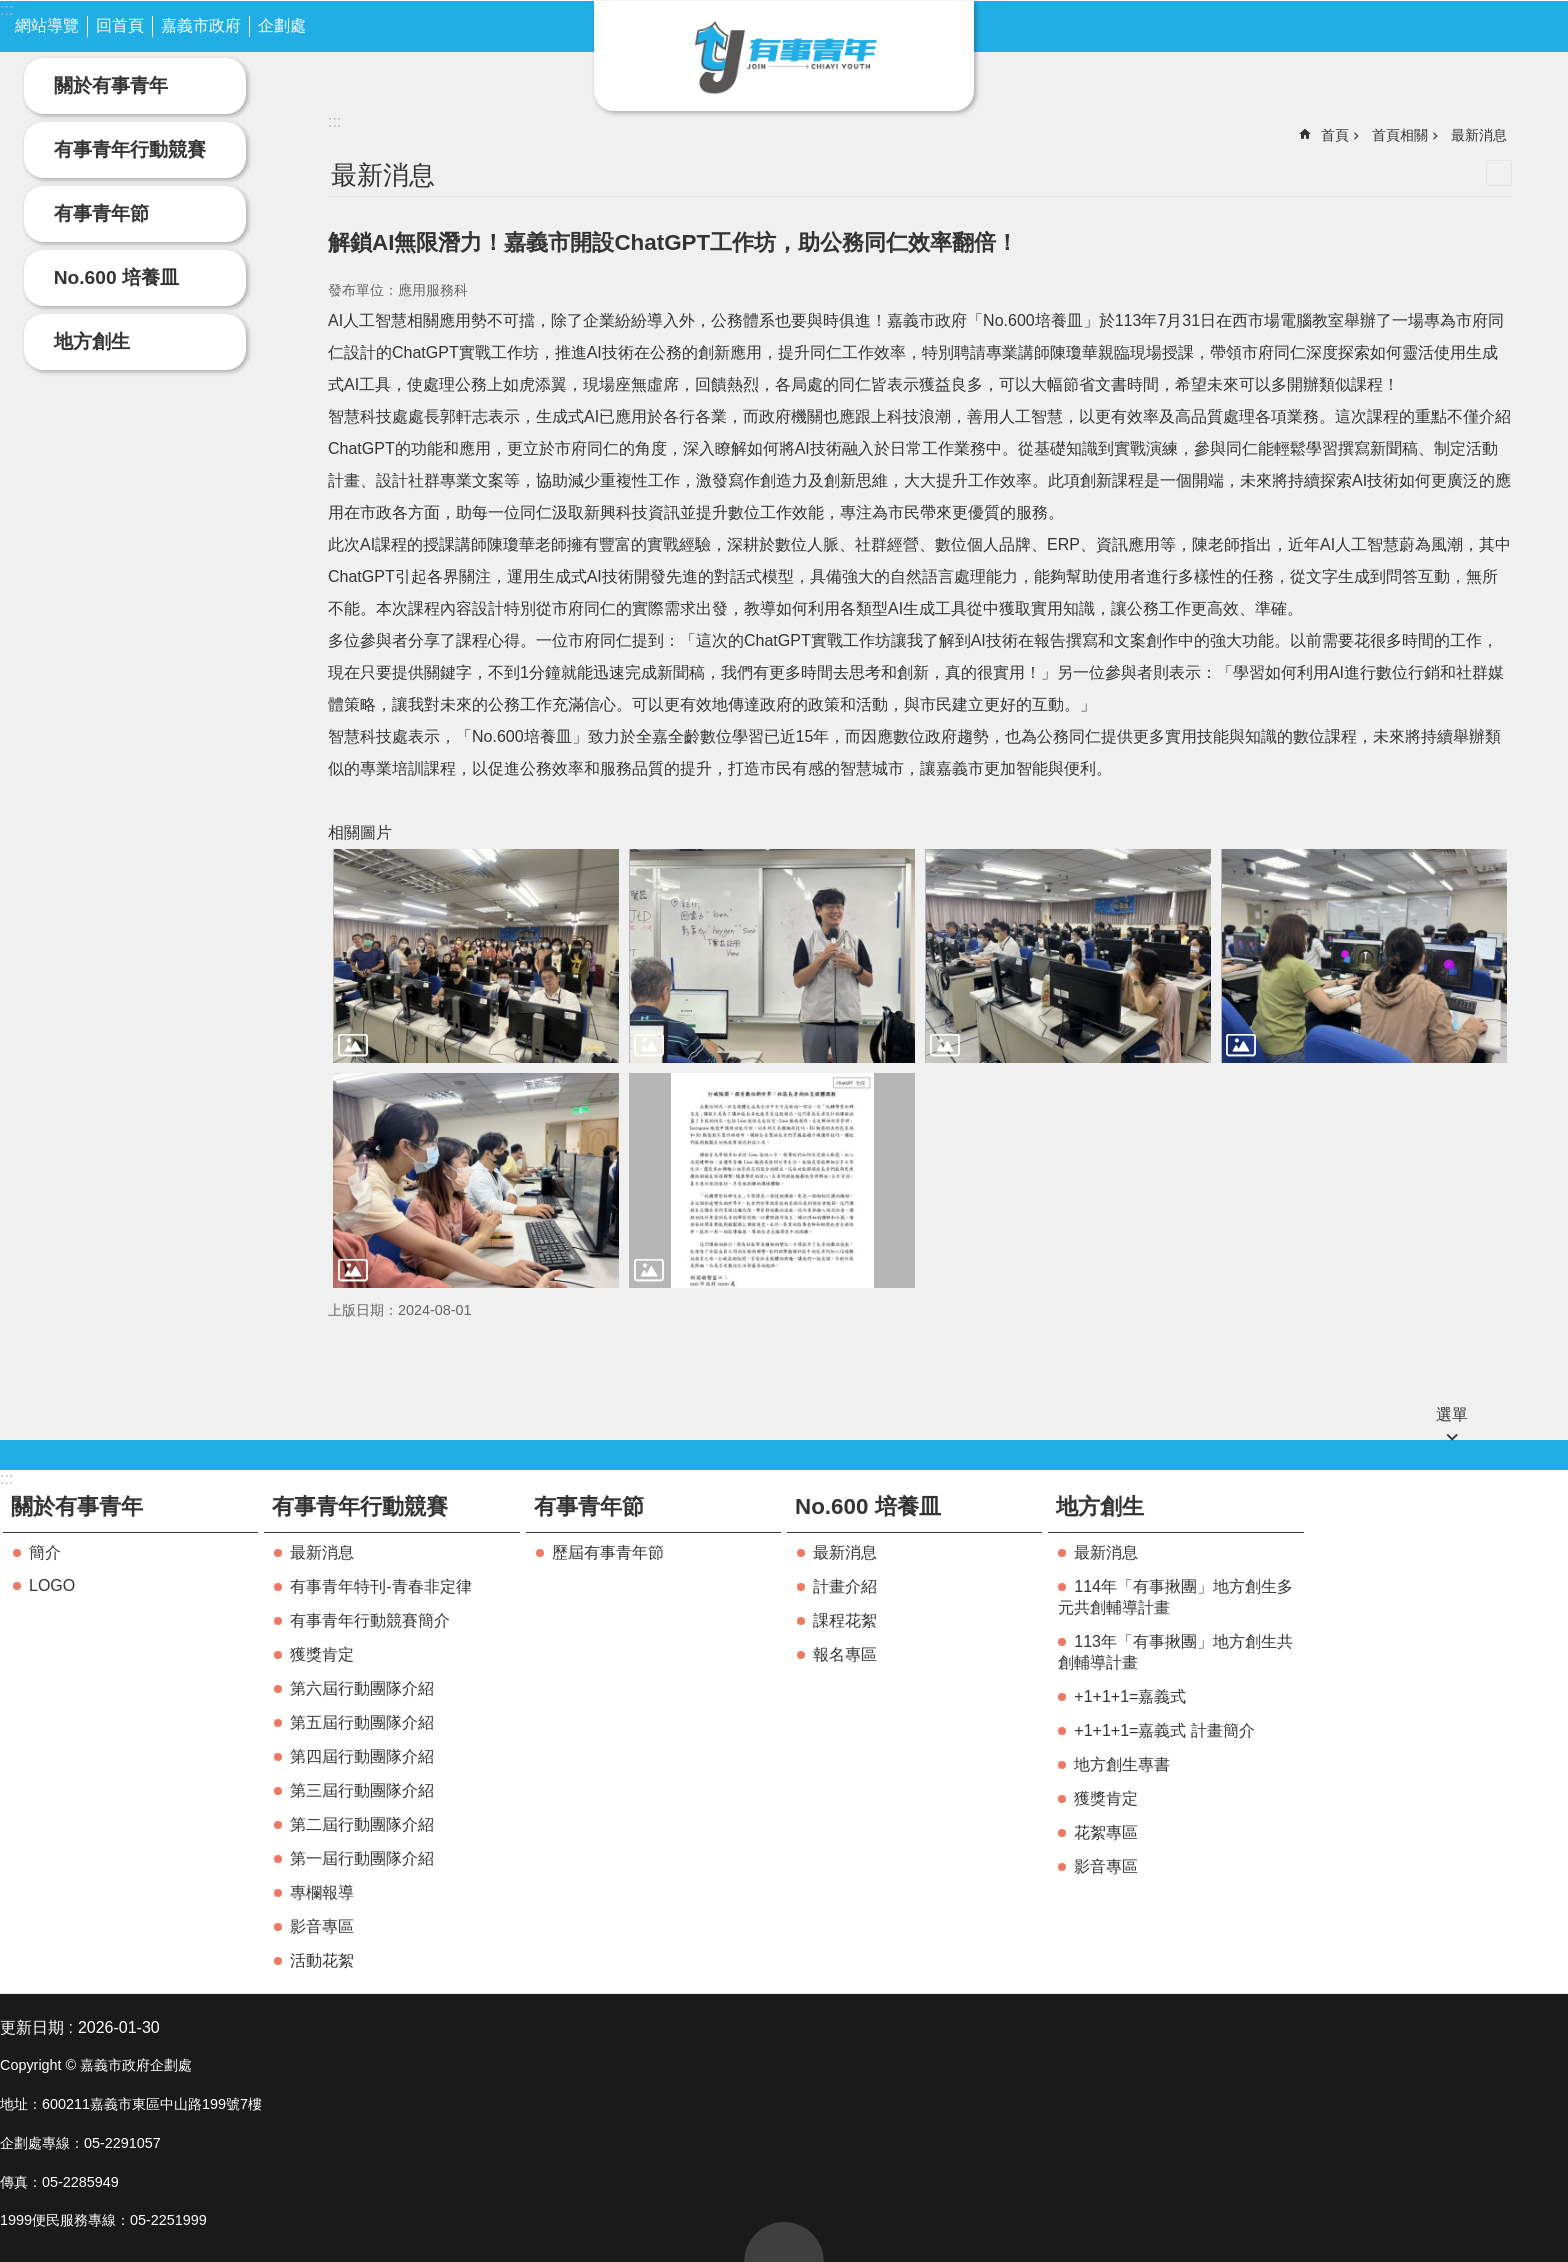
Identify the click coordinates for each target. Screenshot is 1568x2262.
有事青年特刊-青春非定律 (380, 1586)
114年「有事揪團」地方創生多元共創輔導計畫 (1175, 1597)
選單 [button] (1452, 1414)
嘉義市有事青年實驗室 (784, 56)
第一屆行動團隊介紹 (362, 1858)
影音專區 (322, 1926)
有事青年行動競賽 (130, 149)
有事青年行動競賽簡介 (370, 1620)
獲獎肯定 (322, 1654)
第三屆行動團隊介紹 (362, 1790)
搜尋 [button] (1489, 24)
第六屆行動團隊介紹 (362, 1688)
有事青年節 (101, 213)
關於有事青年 (111, 85)
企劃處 (282, 25)
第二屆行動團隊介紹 (362, 1824)
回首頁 (120, 25)
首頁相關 (1400, 135)
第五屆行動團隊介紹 (362, 1722)
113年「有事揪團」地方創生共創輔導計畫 (1175, 1652)
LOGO (52, 1585)
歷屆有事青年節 (608, 1552)
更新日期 (32, 2027)
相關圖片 (360, 832)
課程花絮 (845, 1620)
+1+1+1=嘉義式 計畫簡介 (1164, 1730)
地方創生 (92, 341)
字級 (1444, 24)
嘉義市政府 (201, 25)
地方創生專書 (1122, 1764)
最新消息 (1479, 135)
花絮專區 (1106, 1832)
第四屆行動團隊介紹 (362, 1756)
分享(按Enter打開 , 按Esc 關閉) (1533, 24)
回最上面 (784, 2242)
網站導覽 (47, 25)
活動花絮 (322, 1960)
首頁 (1335, 135)
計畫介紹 (845, 1586)
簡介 (45, 1552)
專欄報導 (322, 1892)
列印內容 (1499, 173)
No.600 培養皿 (116, 277)
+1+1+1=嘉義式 (1130, 1696)
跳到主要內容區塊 (10, 10)
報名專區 (845, 1654)
